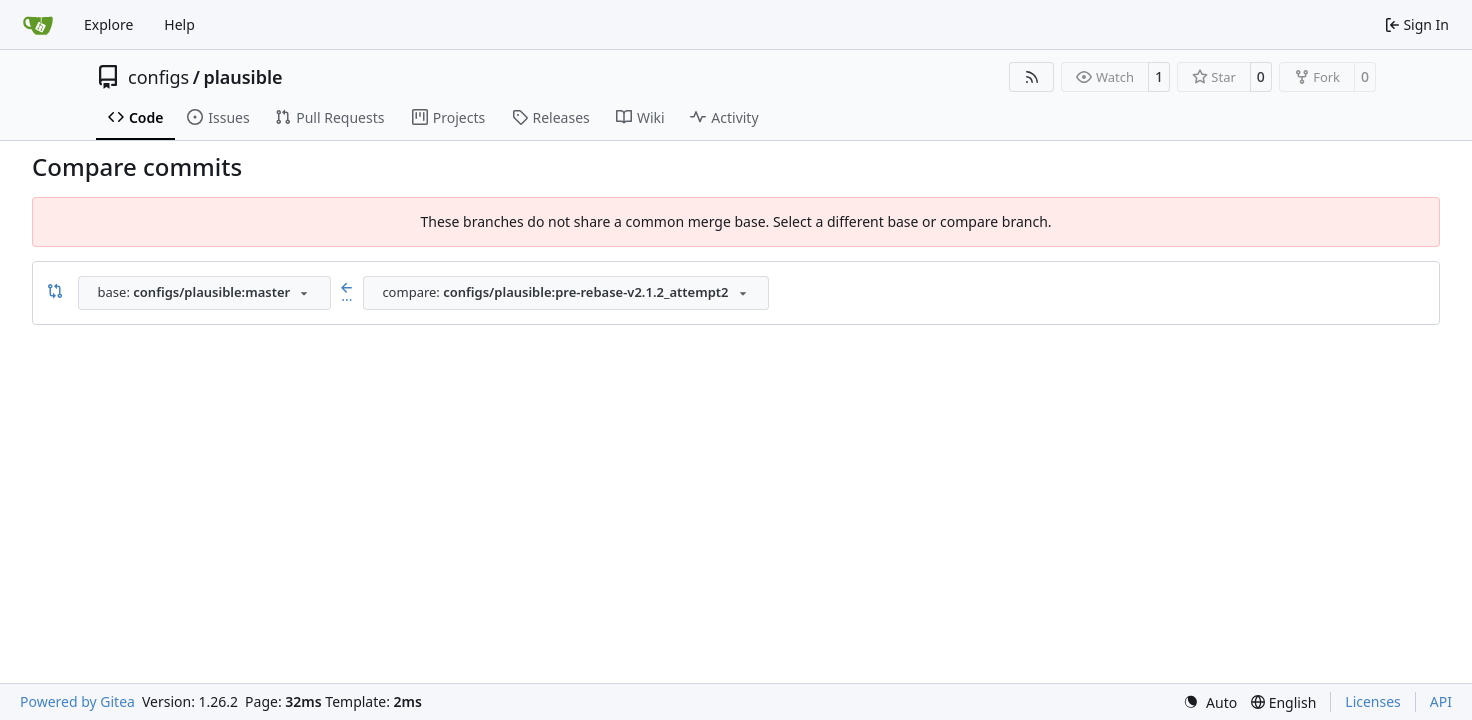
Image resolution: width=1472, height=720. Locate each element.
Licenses (1373, 701)
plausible (242, 77)
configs (158, 77)
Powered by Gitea (77, 701)
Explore (108, 24)
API (1441, 701)
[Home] (38, 25)
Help (179, 24)
